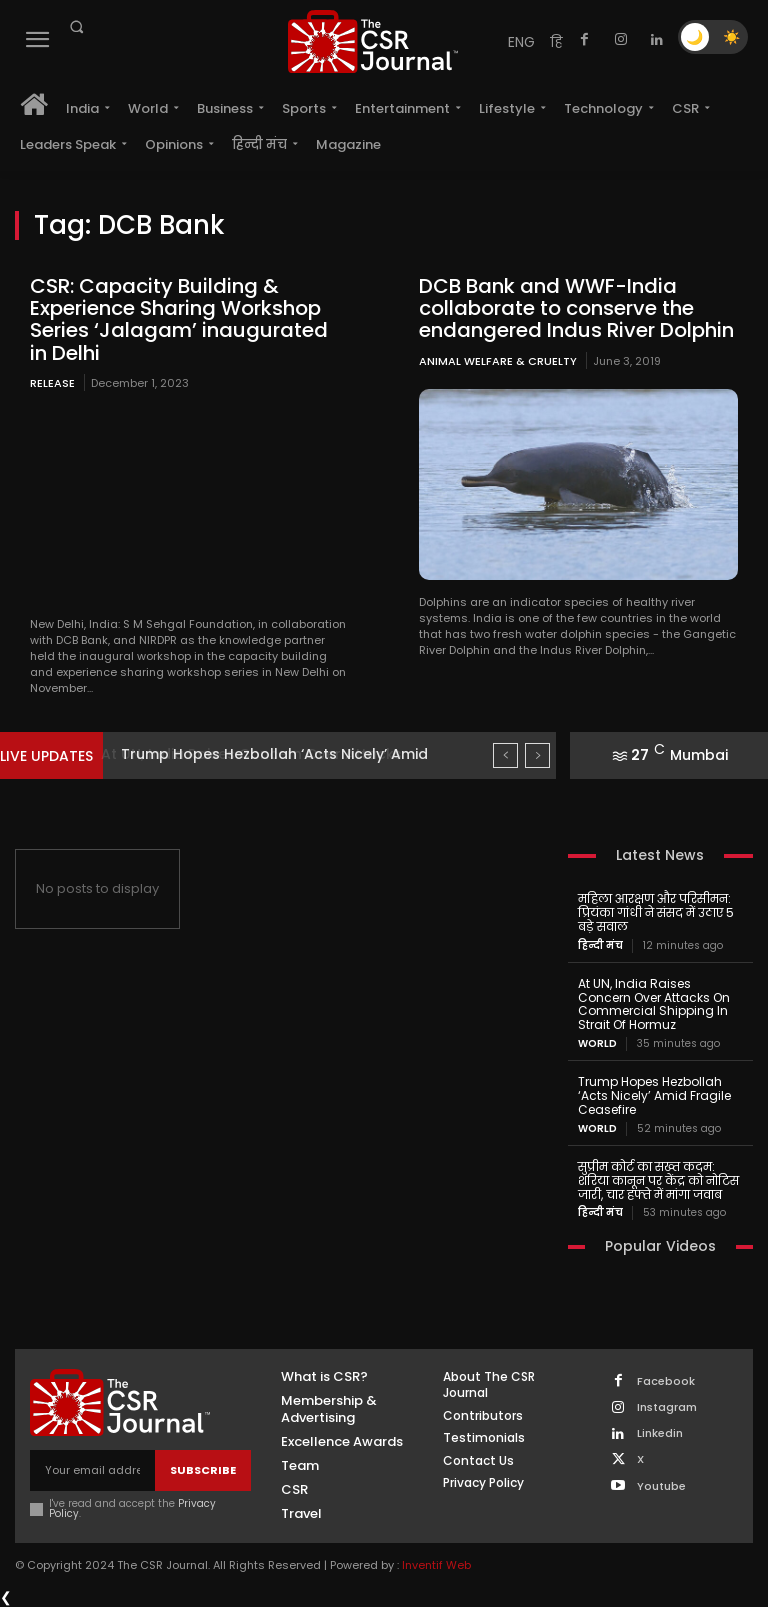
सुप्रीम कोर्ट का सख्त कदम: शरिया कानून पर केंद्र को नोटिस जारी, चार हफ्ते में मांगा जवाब (658, 1179)
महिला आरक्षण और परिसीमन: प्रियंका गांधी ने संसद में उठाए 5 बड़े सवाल (656, 912)
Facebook (666, 1380)
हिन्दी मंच (600, 945)
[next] (537, 755)
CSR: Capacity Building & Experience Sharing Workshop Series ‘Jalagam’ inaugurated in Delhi (179, 319)
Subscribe (203, 1469)
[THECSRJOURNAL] (373, 41)
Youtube (661, 1484)
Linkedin (660, 1432)
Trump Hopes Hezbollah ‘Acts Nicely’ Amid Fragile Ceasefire (654, 1094)
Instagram (667, 1406)
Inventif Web (436, 1563)
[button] (76, 27)
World (597, 1043)
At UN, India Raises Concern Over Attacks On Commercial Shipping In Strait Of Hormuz (654, 1003)
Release (52, 382)
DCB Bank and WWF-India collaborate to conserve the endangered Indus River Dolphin (576, 308)
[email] (92, 1469)
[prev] (505, 755)
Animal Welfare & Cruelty (498, 360)
